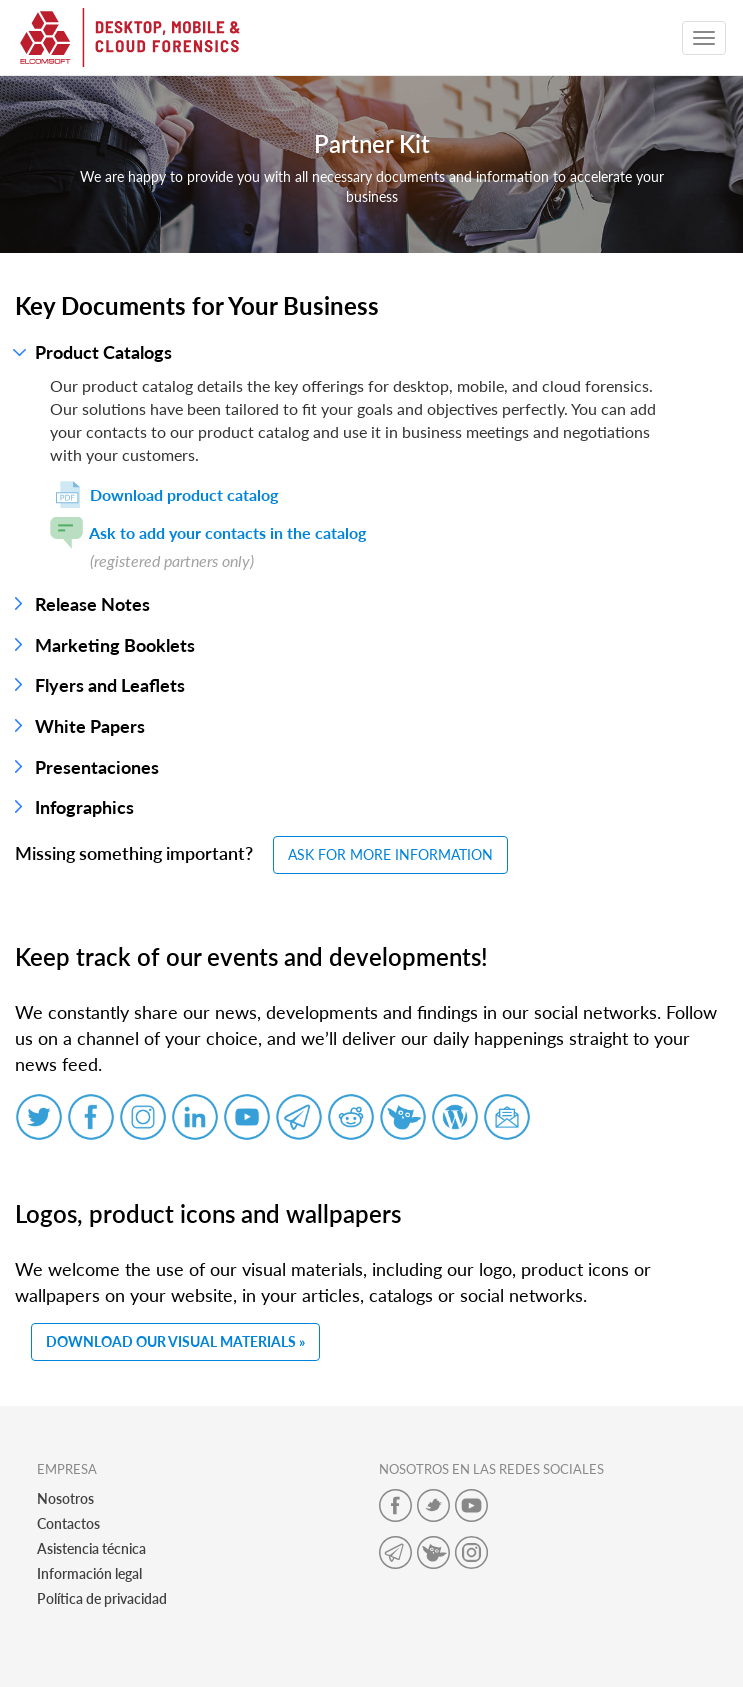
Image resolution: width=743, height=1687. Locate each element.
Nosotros (65, 1498)
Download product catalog (164, 494)
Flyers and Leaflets (110, 685)
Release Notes (92, 604)
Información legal (89, 1573)
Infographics (84, 807)
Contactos (68, 1523)
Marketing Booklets (115, 645)
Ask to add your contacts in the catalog (208, 532)
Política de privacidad (102, 1598)
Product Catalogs (103, 352)
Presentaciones (97, 767)
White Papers (90, 726)
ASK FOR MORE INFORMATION (390, 854)
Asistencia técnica (91, 1548)
